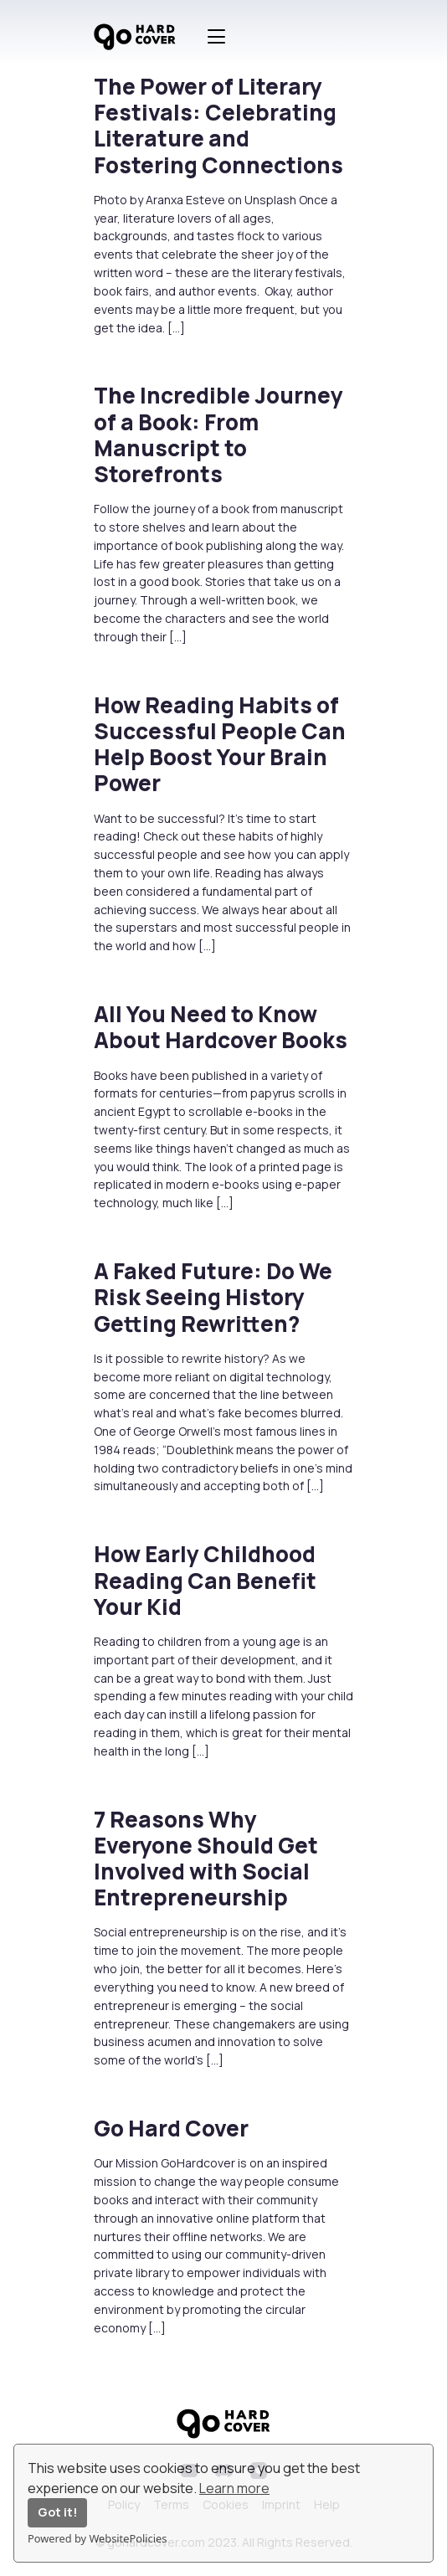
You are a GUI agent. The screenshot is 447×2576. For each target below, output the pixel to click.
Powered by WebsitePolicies (97, 2538)
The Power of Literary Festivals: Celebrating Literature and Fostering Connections (218, 125)
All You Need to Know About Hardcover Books (220, 1027)
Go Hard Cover (171, 2128)
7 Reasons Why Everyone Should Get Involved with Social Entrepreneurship (206, 1858)
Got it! (58, 2512)
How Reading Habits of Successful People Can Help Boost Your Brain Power (220, 744)
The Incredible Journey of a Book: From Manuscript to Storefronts (218, 434)
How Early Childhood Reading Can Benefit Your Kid (205, 1580)
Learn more (234, 2488)
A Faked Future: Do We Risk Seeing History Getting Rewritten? (213, 1297)
